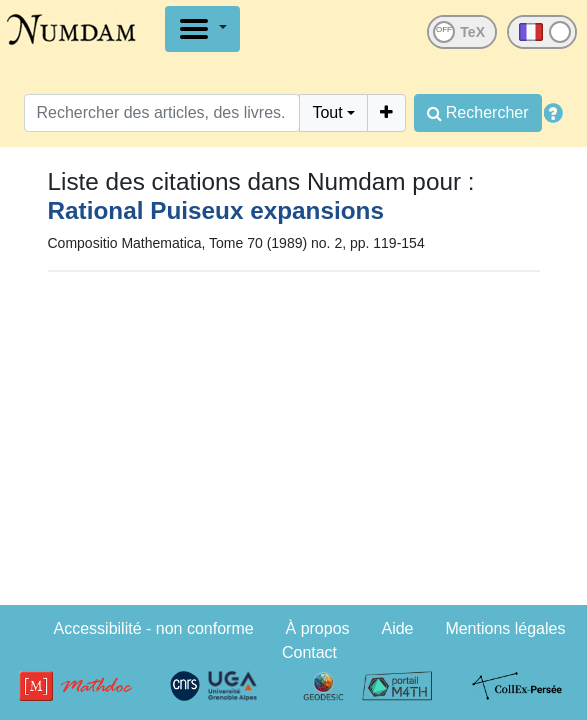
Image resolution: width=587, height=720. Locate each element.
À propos (318, 628)
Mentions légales (505, 628)
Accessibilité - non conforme (154, 628)
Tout (327, 112)
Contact (309, 652)
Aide (397, 628)
